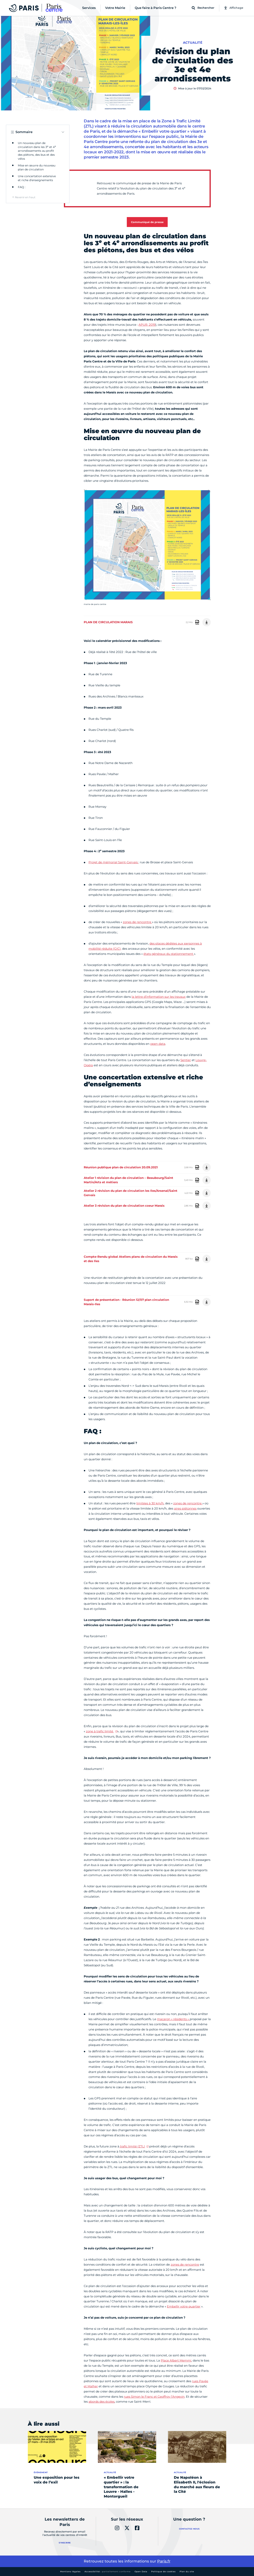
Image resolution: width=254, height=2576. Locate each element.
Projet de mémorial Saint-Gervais (114, 862)
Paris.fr (163, 2561)
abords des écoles (101, 2401)
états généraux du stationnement (168, 954)
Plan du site (187, 2571)
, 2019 (151, 324)
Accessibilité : (108, 2571)
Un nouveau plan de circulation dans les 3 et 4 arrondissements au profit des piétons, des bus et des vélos (37, 150)
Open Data (141, 2571)
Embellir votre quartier (183, 2306)
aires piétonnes (185, 1508)
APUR (143, 324)
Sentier (185, 1060)
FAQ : (21, 187)
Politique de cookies (163, 2571)
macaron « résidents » (173, 2019)
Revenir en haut (25, 197)
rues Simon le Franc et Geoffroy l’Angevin (154, 2396)
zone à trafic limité (100, 1731)
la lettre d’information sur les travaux (159, 997)
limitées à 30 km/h (150, 1503)
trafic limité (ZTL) (132, 2146)
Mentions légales (70, 2571)
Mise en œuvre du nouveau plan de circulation (36, 167)
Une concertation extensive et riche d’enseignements (37, 178)
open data (157, 1044)
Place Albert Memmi (176, 2360)
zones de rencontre (137, 922)
